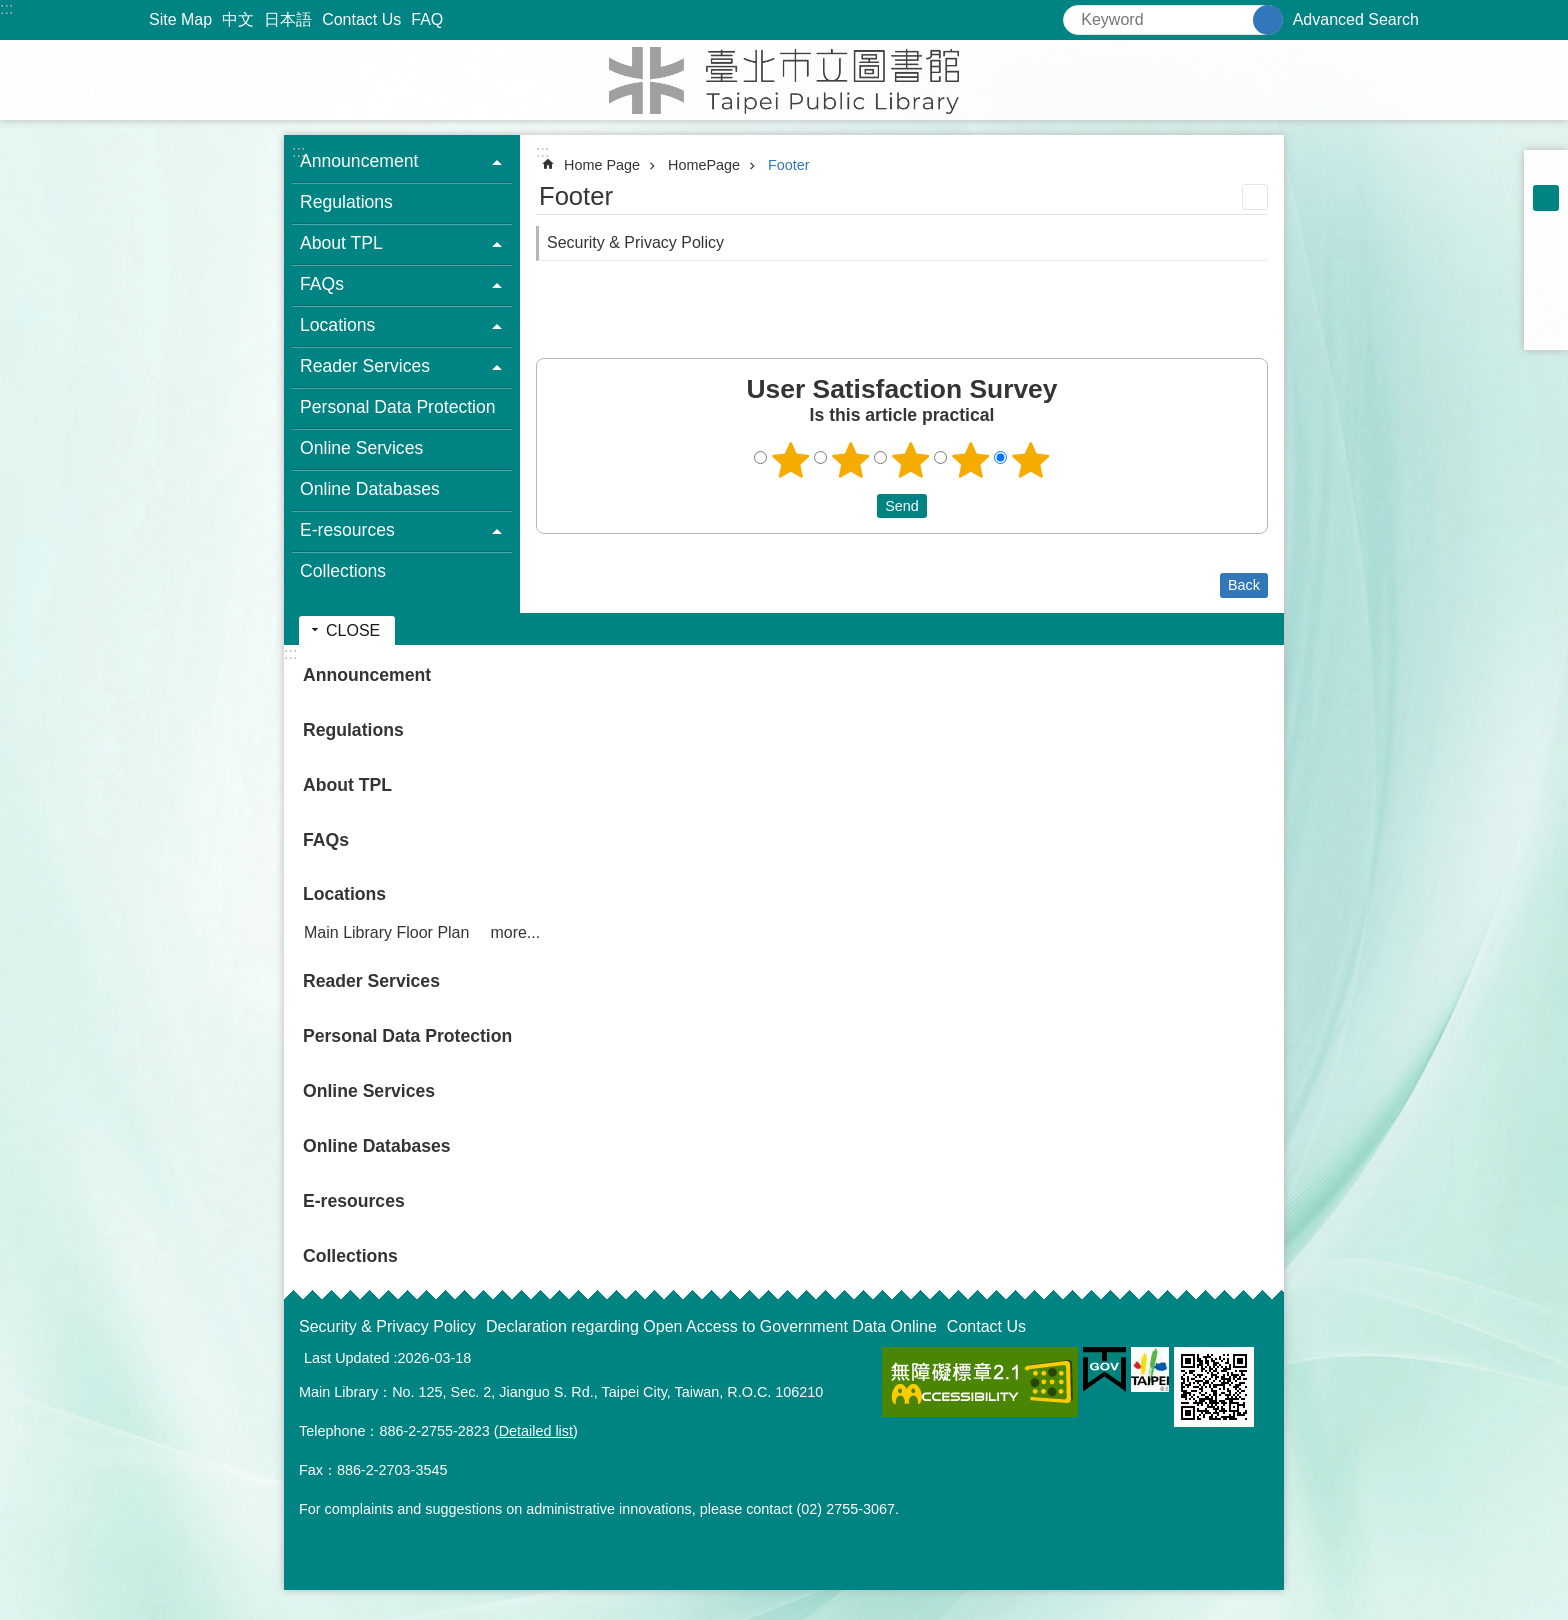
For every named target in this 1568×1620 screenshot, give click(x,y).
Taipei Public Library (784, 80)
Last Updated (347, 1358)
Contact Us (361, 19)
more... (515, 932)
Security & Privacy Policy (635, 242)
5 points (1031, 460)
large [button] (1546, 224)
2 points (851, 460)
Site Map (180, 19)
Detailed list (536, 1431)
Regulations (346, 202)
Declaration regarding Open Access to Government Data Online (711, 1326)
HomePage (704, 165)
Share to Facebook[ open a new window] (1546, 250)
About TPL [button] (341, 243)
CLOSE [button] (353, 630)
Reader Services (371, 981)
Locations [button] (337, 325)
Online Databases (370, 489)
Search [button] (1268, 20)
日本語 (288, 19)
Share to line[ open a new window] (1546, 302)
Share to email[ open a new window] (1546, 328)
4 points (971, 460)
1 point (791, 460)
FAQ (427, 19)
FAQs (326, 840)
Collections (343, 571)
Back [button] (1244, 585)
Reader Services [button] (365, 366)
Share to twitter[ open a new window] (1546, 276)
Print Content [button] (1255, 197)
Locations (344, 894)
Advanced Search (1356, 19)
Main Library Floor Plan (386, 932)
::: (6, 8)
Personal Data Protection (398, 407)
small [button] (1546, 172)
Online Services (361, 448)
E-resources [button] (347, 530)
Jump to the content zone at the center (10, 10)
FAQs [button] (322, 284)
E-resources (354, 1201)
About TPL (347, 785)
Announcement (367, 675)
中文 (238, 19)
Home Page (602, 165)
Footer (789, 165)
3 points (911, 460)
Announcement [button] (359, 161)
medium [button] (1546, 198)
